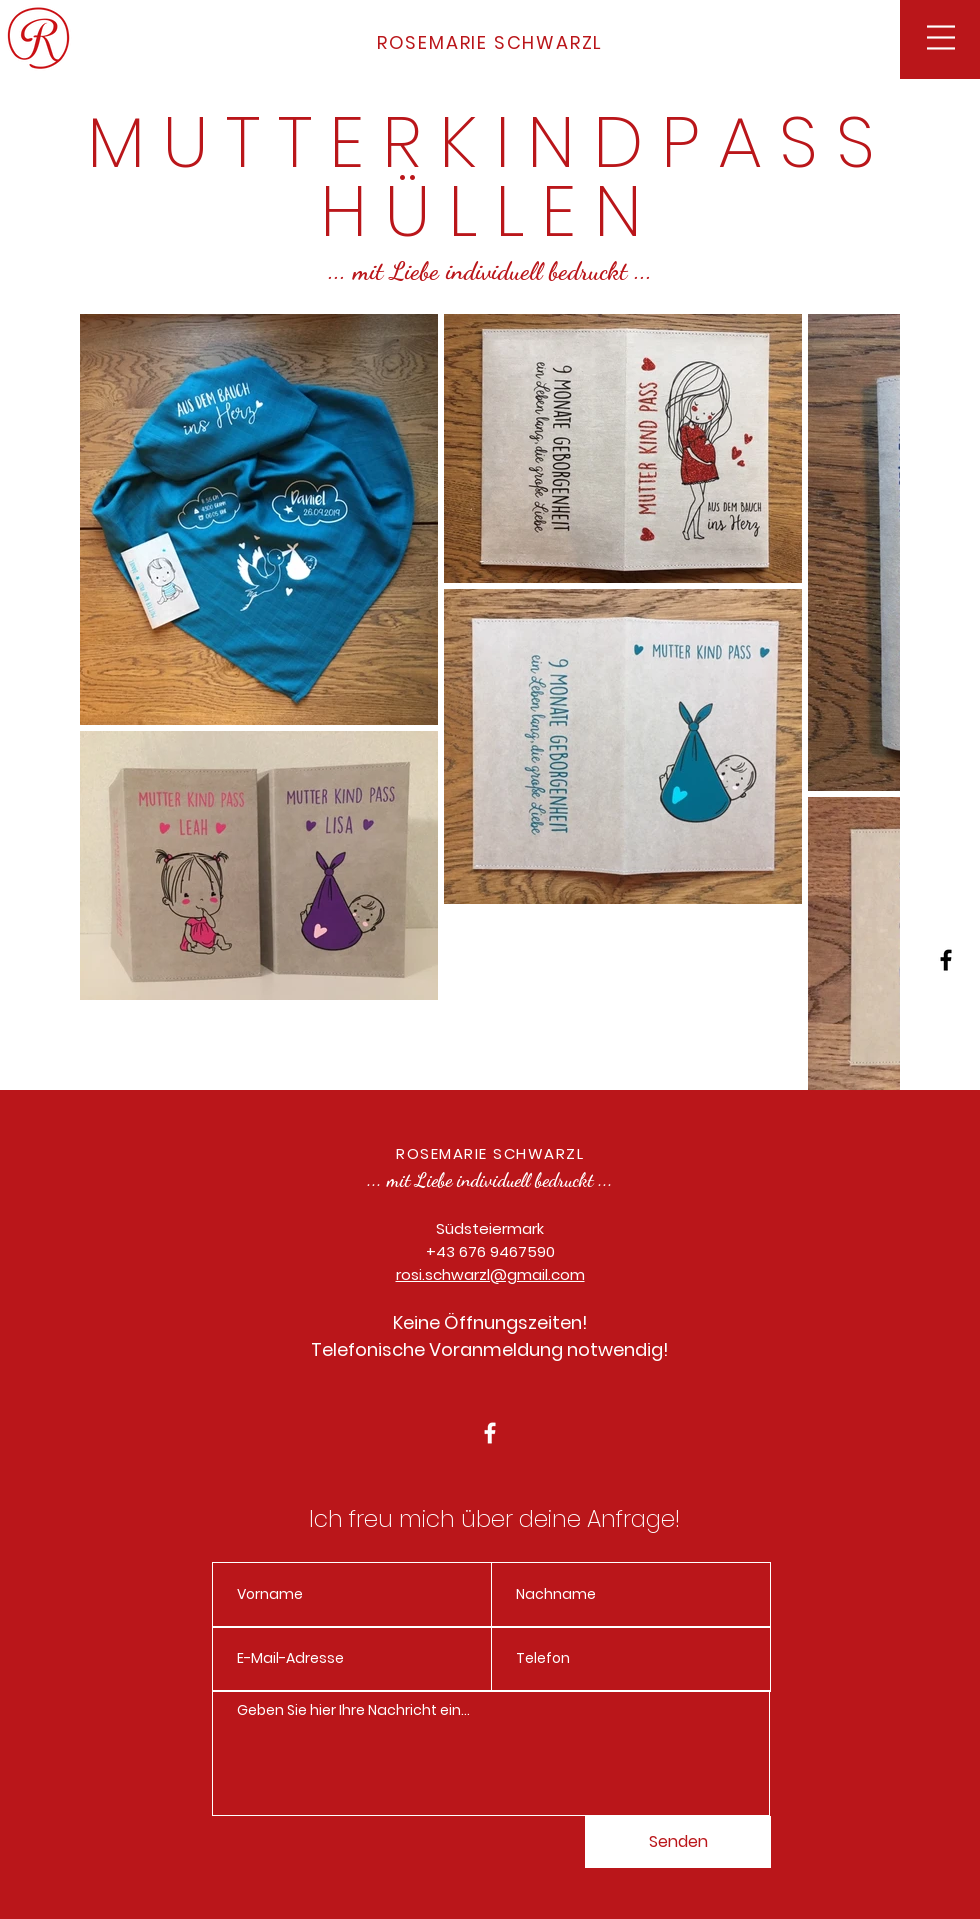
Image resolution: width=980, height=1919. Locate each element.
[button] (941, 37)
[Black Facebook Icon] (946, 960)
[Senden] (678, 1842)
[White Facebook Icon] (490, 1433)
